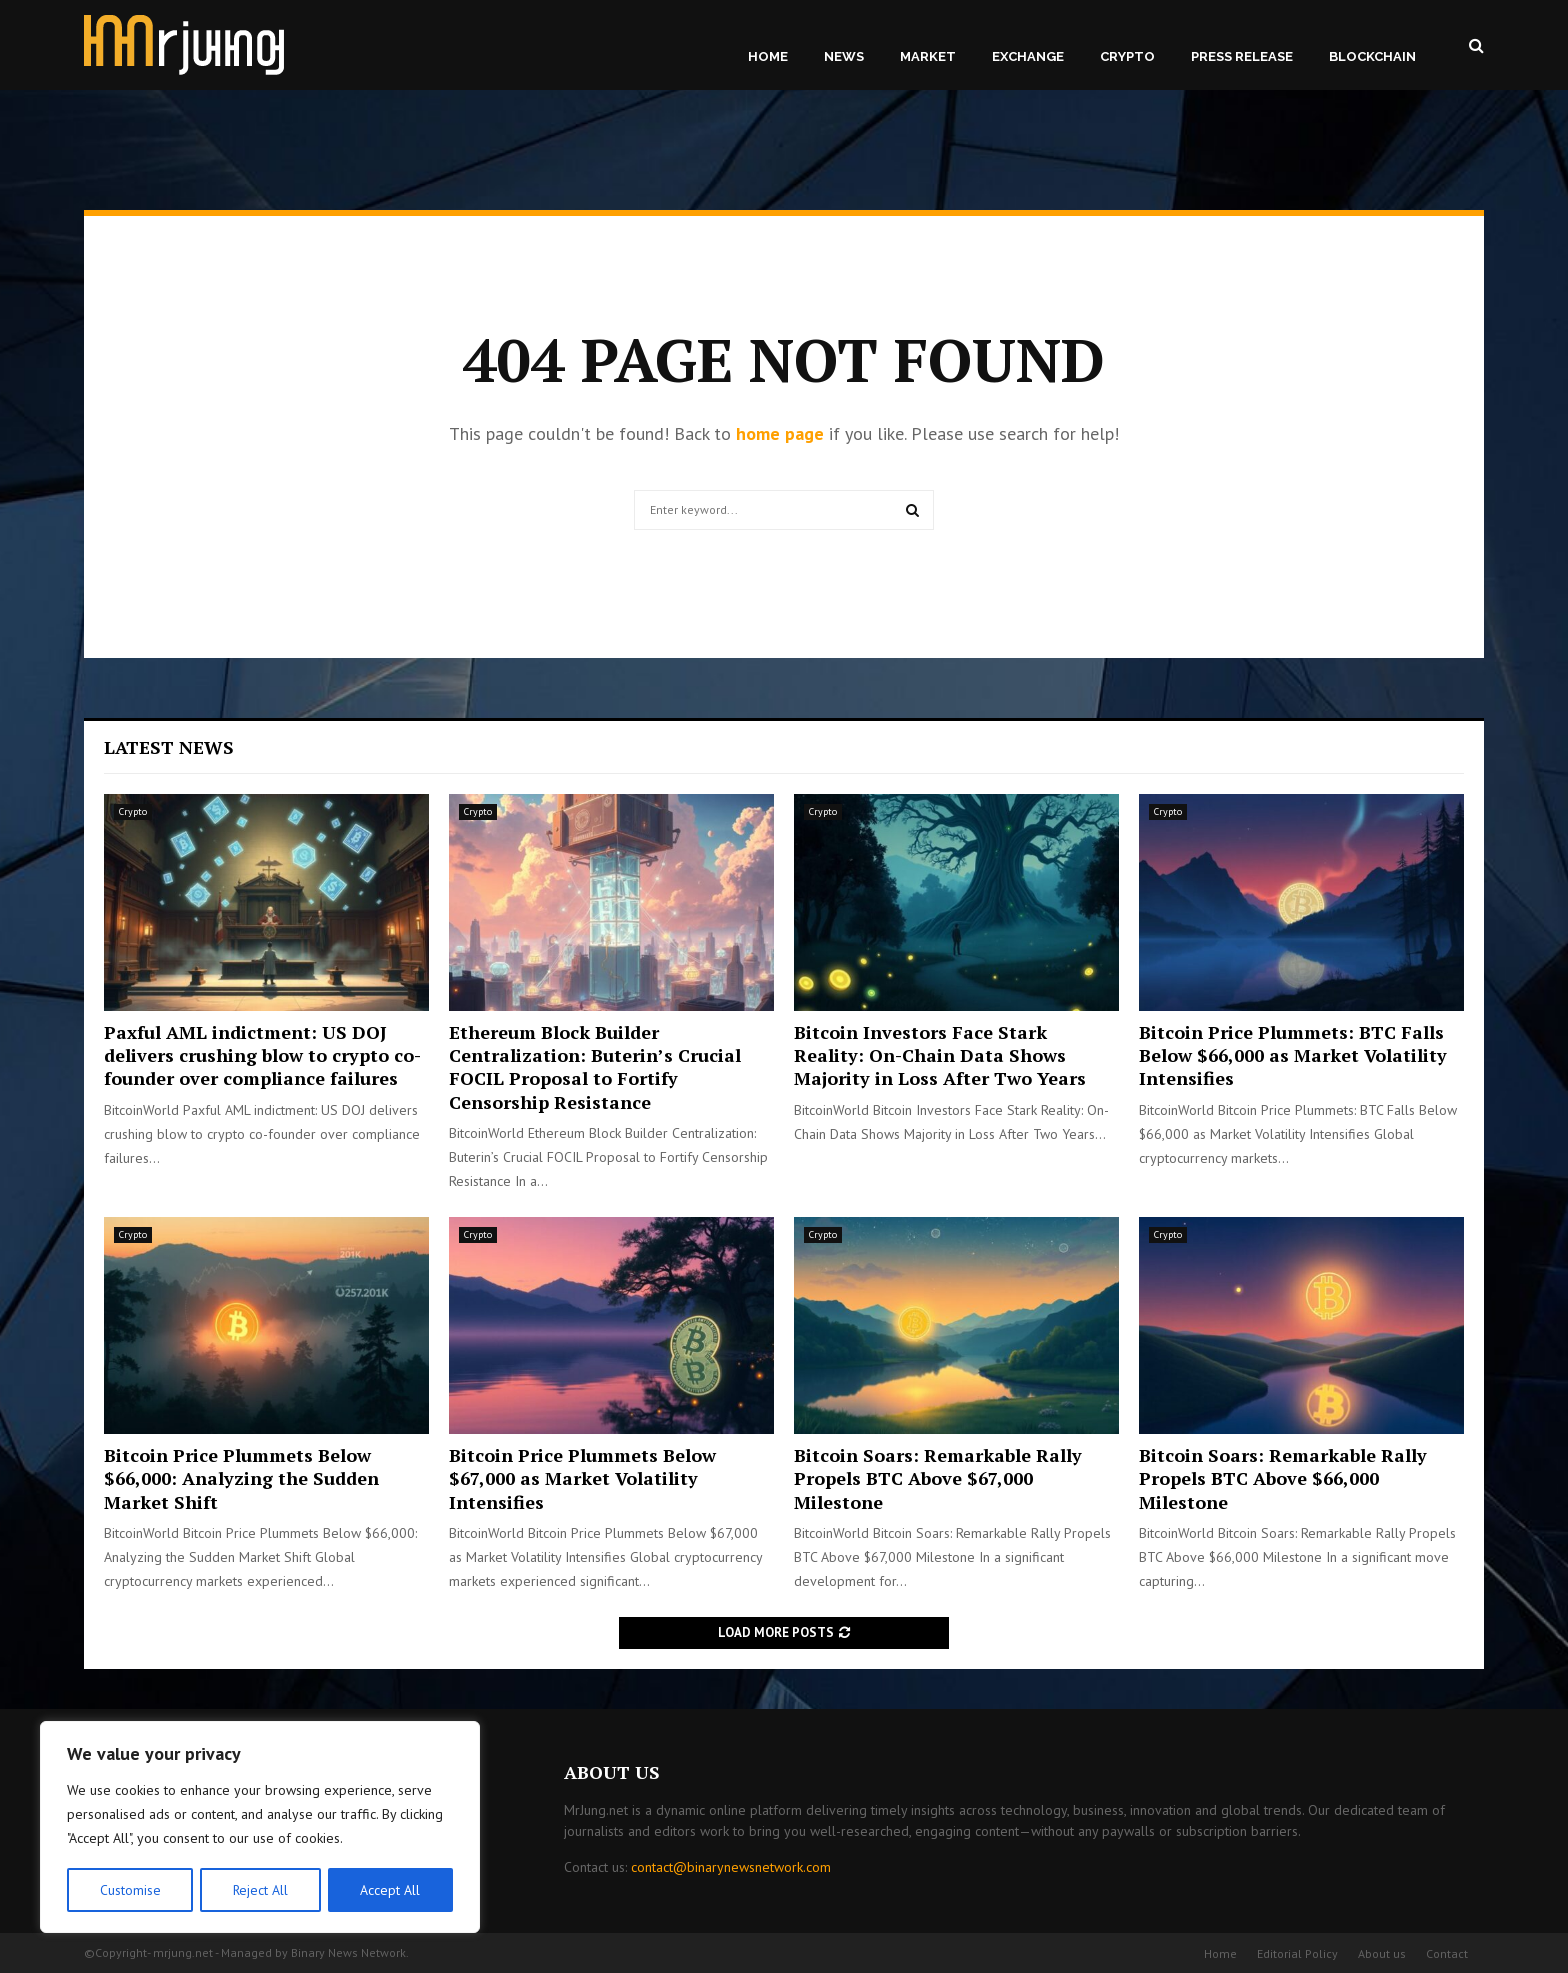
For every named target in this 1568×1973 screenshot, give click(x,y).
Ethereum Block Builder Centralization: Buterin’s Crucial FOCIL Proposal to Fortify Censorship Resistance (595, 1067)
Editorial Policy (1297, 1953)
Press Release (1242, 56)
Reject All (260, 1890)
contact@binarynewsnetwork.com (731, 1867)
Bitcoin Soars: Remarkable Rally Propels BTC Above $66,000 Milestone (1283, 1478)
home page (780, 433)
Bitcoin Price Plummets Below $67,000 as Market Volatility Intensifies (582, 1478)
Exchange (1028, 56)
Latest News (169, 747)
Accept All (391, 1890)
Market (928, 56)
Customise (129, 1890)
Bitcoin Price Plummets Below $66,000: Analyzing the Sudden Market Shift (241, 1478)
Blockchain (1372, 56)
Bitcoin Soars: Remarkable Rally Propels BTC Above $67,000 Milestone (938, 1478)
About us (1382, 1953)
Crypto (1127, 56)
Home (768, 56)
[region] (260, 1828)
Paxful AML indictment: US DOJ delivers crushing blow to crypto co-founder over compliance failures (262, 1055)
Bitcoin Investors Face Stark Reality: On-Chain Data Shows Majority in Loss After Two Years (940, 1055)
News (844, 56)
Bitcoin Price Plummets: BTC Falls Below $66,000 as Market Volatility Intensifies (1293, 1055)
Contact (1447, 1953)
